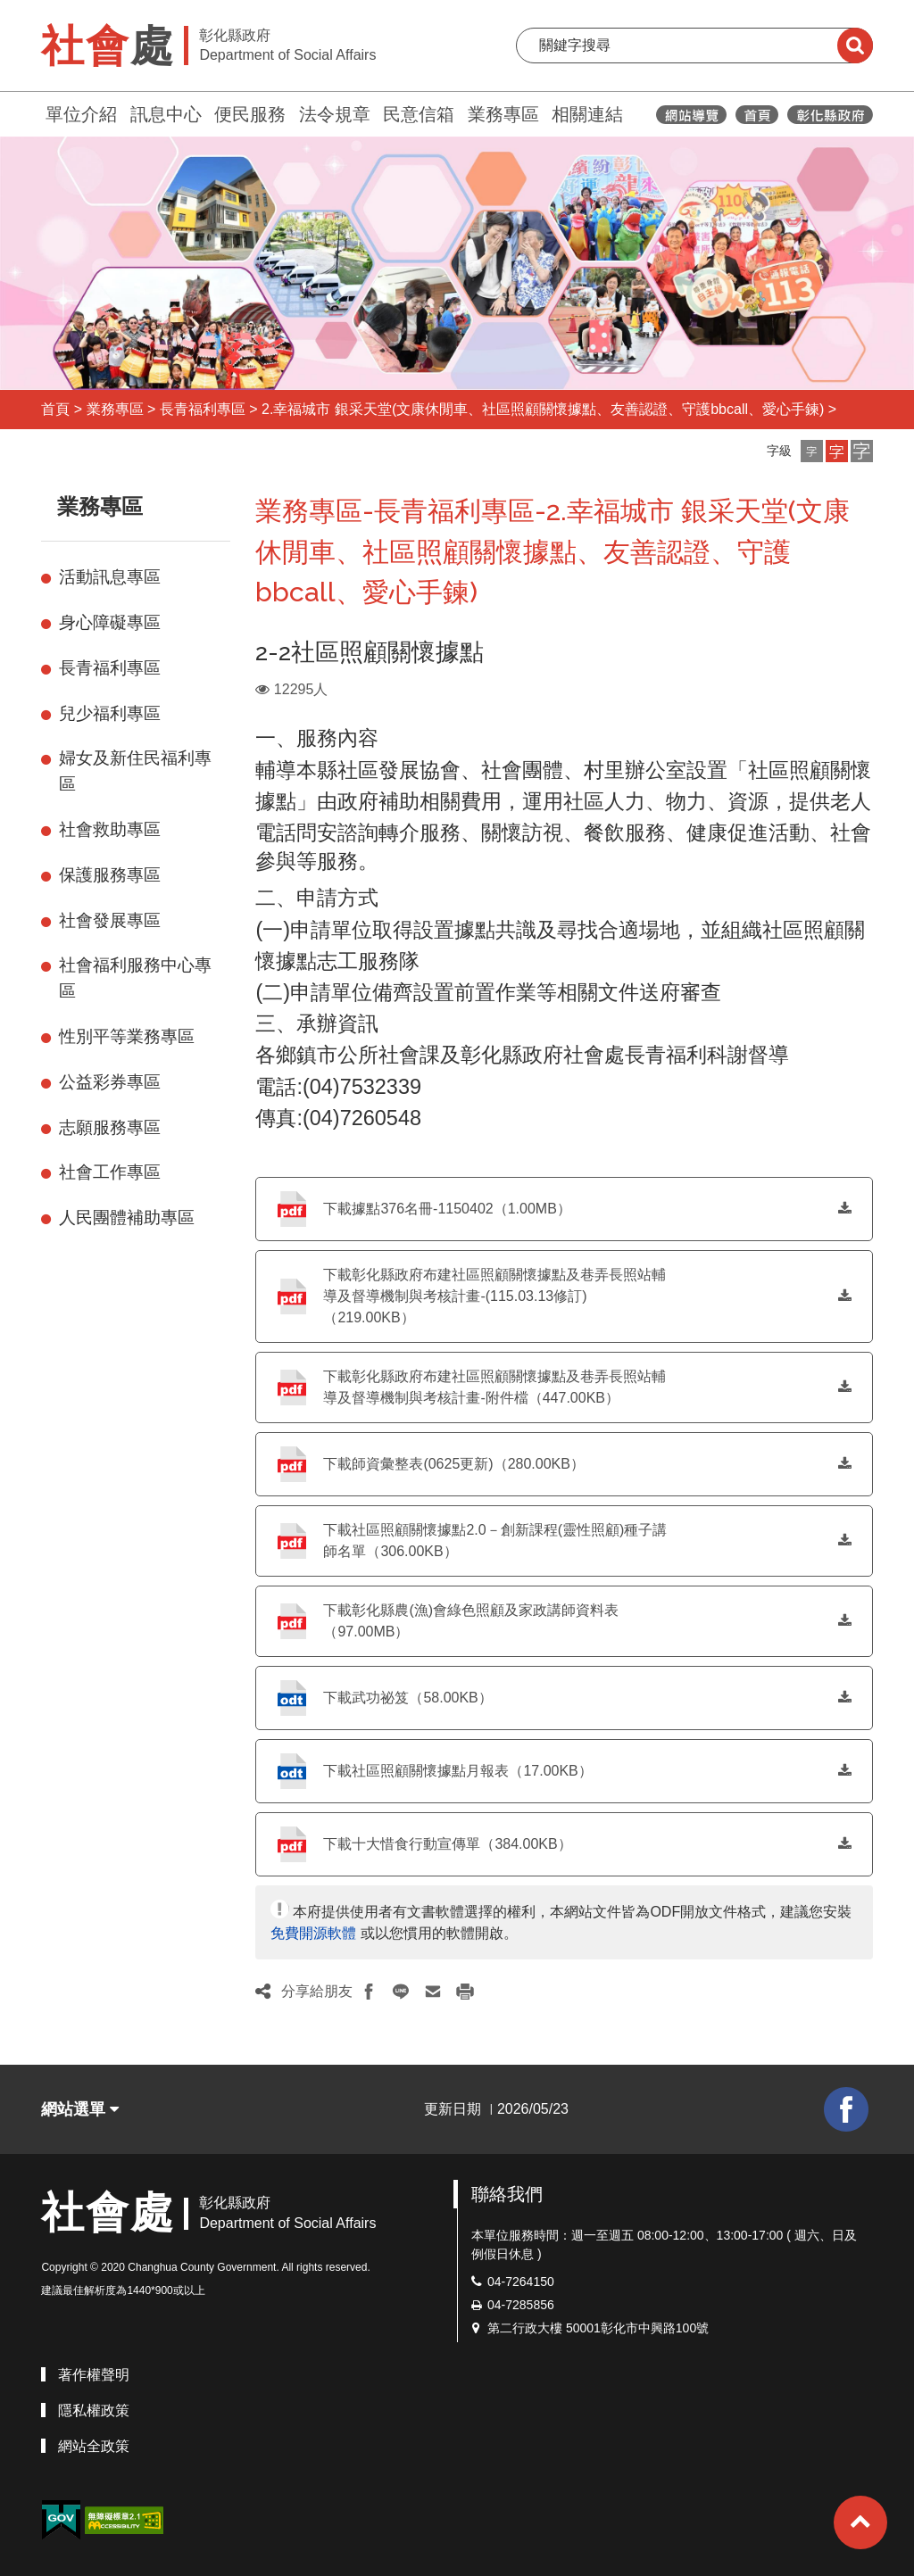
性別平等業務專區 (127, 1036)
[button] (812, 451)
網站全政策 (93, 2446)
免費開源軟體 (313, 1933)
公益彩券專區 (110, 1082)
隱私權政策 (93, 2410)
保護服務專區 (110, 875)
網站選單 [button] (80, 2109)
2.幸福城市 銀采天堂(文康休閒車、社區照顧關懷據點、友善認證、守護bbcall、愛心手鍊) (543, 409)
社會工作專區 (110, 1172)
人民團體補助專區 (127, 1217)
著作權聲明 (93, 2374)
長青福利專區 (202, 409)
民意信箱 (418, 114)
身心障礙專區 (110, 622)
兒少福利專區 (110, 713)
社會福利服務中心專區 (135, 978)
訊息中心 (166, 114)
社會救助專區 (110, 829)
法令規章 (334, 114)
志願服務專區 (110, 1127)
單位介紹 (81, 114)
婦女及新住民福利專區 (135, 771)
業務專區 (503, 114)
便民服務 (250, 114)
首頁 (55, 409)
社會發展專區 (110, 920)
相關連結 (587, 114)
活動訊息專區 (110, 576)
